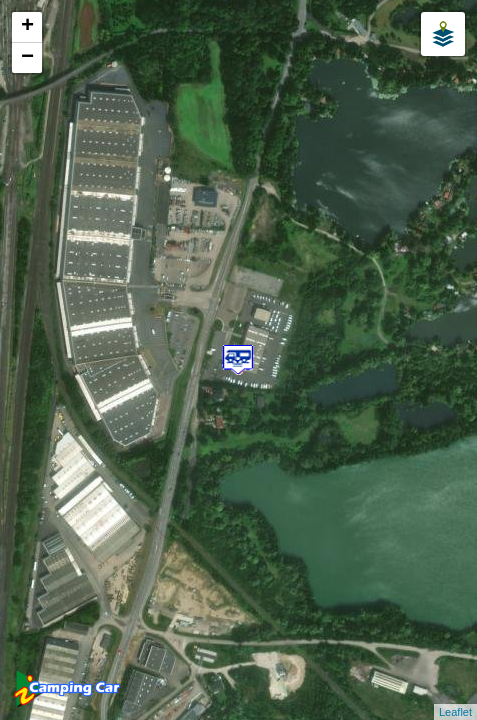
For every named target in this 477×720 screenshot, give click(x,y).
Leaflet (455, 712)
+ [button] (27, 27)
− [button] (27, 58)
